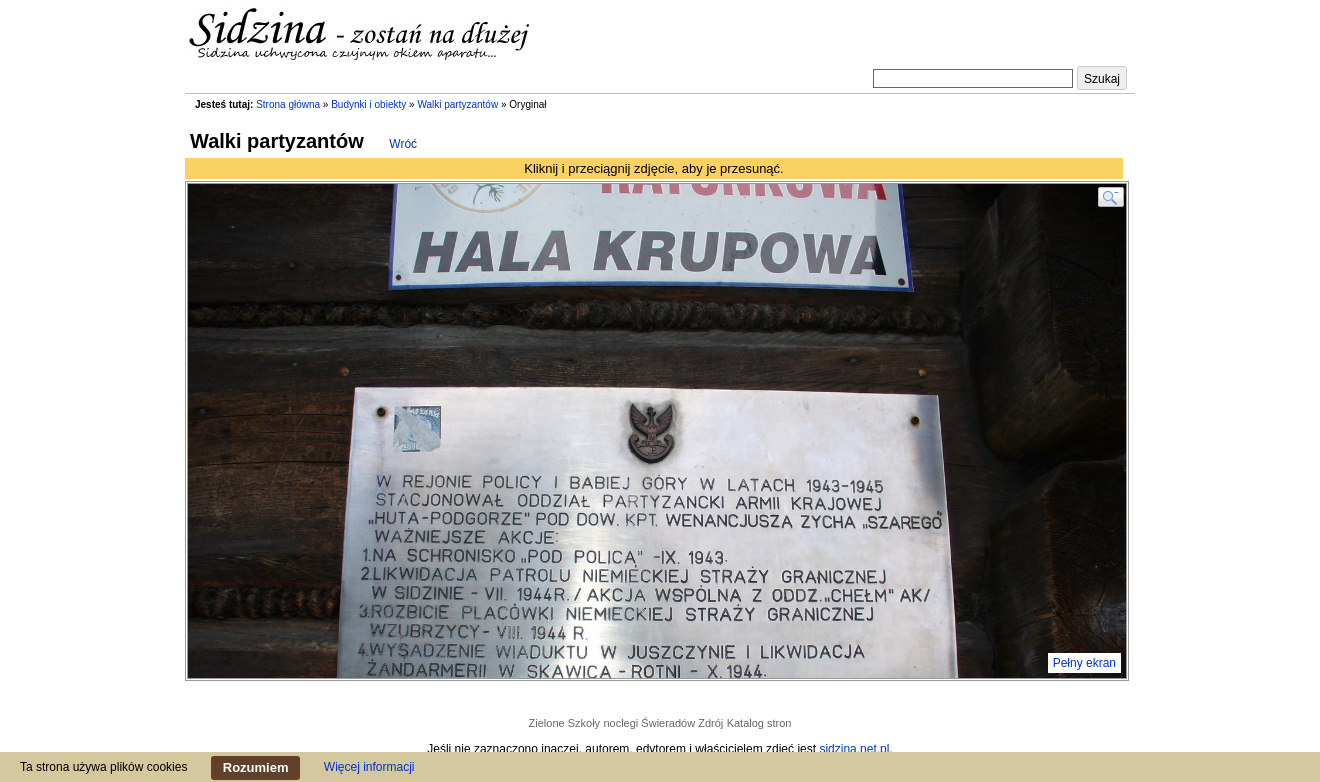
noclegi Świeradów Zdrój (663, 723)
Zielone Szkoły (565, 723)
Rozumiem (256, 767)
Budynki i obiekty (368, 104)
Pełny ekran (1084, 663)
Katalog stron (759, 723)
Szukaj (1102, 79)
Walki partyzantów (457, 104)
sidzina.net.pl (854, 749)
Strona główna (288, 104)
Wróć (403, 144)
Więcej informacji (369, 767)
